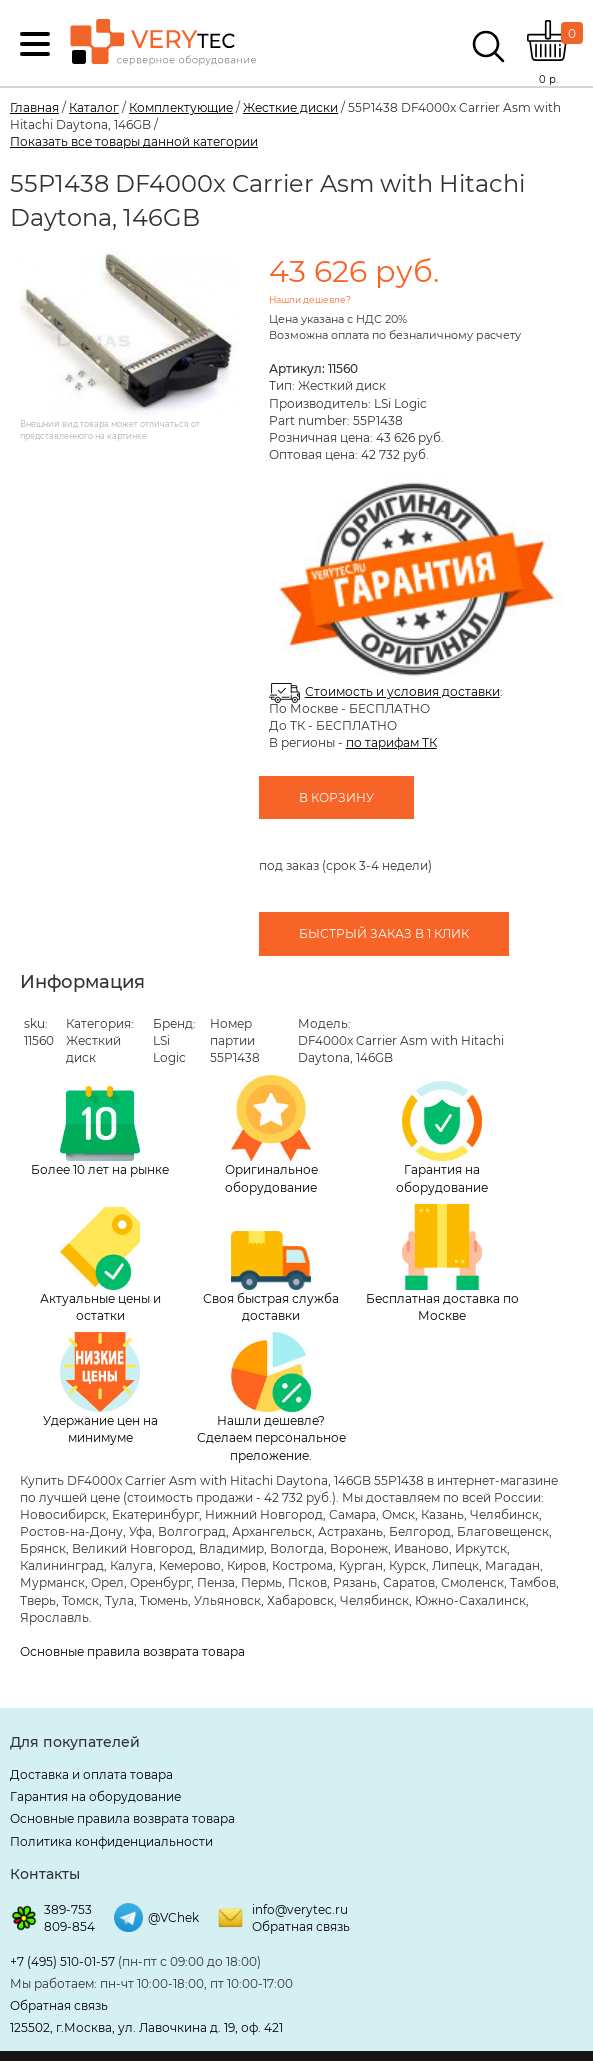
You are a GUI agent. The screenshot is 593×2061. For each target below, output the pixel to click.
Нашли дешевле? (310, 299)
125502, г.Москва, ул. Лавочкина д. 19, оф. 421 (146, 2027)
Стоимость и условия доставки (402, 691)
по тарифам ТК (391, 742)
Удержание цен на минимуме (100, 1388)
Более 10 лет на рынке (100, 1132)
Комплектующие (181, 107)
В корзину (336, 797)
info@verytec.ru (300, 1909)
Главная (34, 107)
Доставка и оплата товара (91, 1774)
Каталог (94, 107)
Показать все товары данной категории (134, 141)
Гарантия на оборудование (442, 1137)
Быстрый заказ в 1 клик (384, 933)
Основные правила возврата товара (132, 1651)
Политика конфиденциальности (111, 1841)
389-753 (68, 1909)
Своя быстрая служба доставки (271, 1277)
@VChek (173, 1917)
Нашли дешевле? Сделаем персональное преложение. (271, 1397)
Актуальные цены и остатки (100, 1265)
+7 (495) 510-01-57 (62, 1961)
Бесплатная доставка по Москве (442, 1263)
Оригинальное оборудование (271, 1135)
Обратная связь (301, 1926)
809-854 (69, 1926)
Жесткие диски (290, 107)
